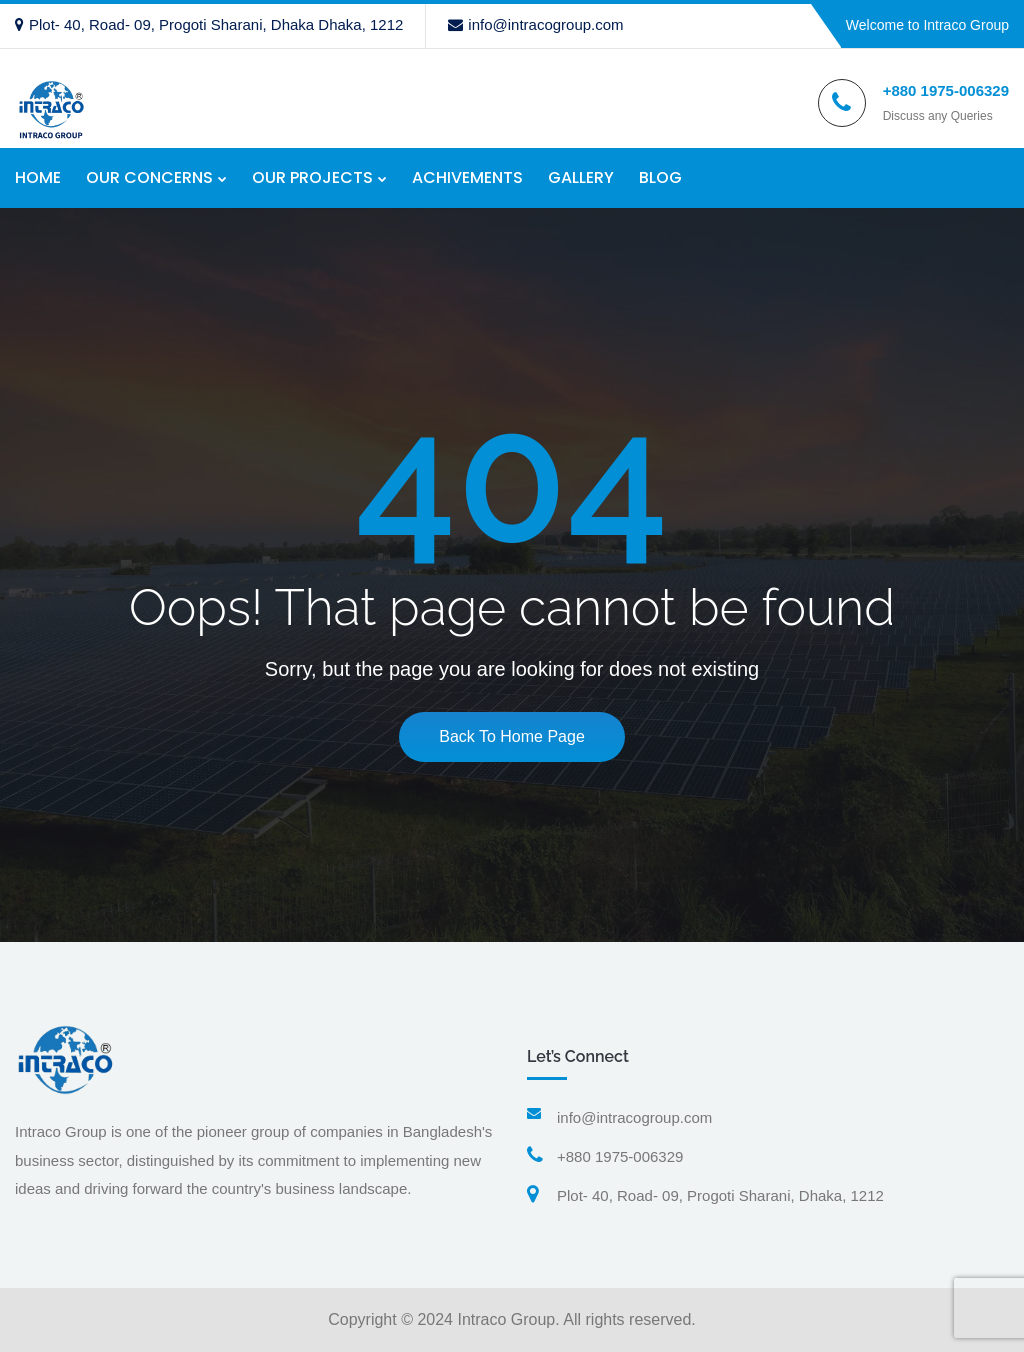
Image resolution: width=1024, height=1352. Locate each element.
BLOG (660, 177)
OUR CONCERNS (149, 177)
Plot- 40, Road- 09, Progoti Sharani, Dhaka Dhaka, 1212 (209, 24)
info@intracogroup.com (535, 24)
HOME (38, 177)
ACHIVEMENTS (467, 177)
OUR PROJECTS (312, 177)
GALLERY (581, 177)
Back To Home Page (512, 736)
